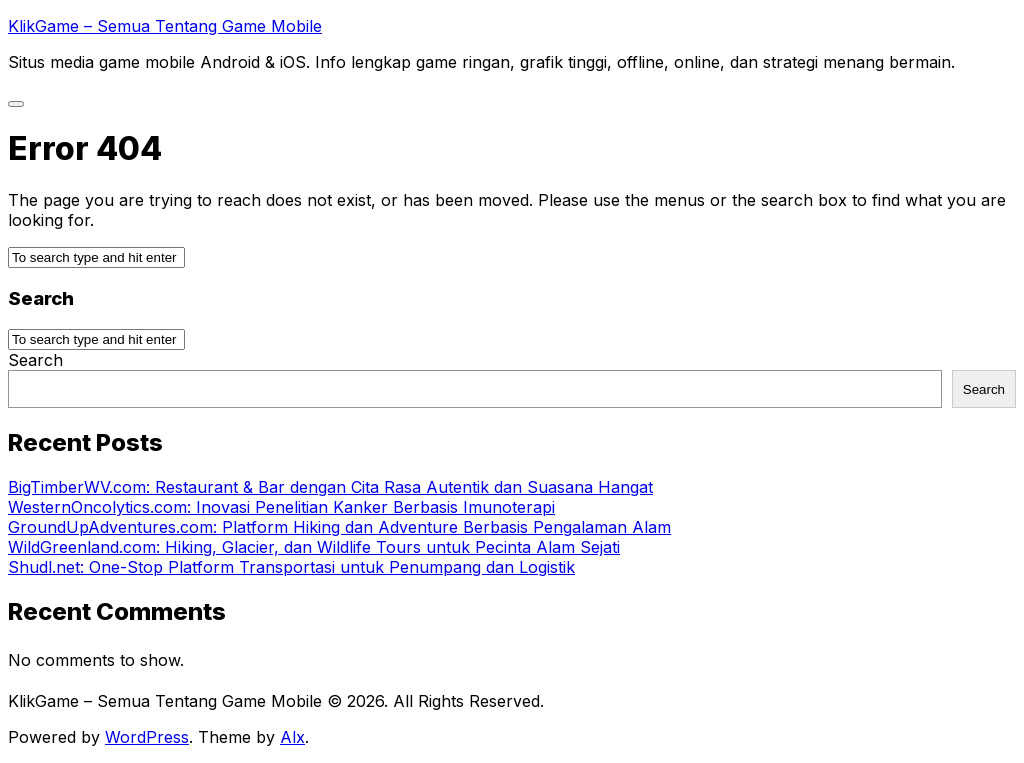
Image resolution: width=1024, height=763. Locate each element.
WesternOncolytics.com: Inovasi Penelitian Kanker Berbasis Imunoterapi (281, 507)
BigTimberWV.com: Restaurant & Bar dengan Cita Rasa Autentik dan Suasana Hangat (330, 487)
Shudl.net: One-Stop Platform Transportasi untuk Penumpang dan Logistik (291, 567)
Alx (292, 737)
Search (35, 360)
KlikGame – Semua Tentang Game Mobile (165, 26)
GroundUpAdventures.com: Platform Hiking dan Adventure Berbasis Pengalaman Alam (339, 527)
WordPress (147, 737)
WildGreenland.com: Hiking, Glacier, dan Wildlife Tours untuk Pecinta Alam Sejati (314, 547)
